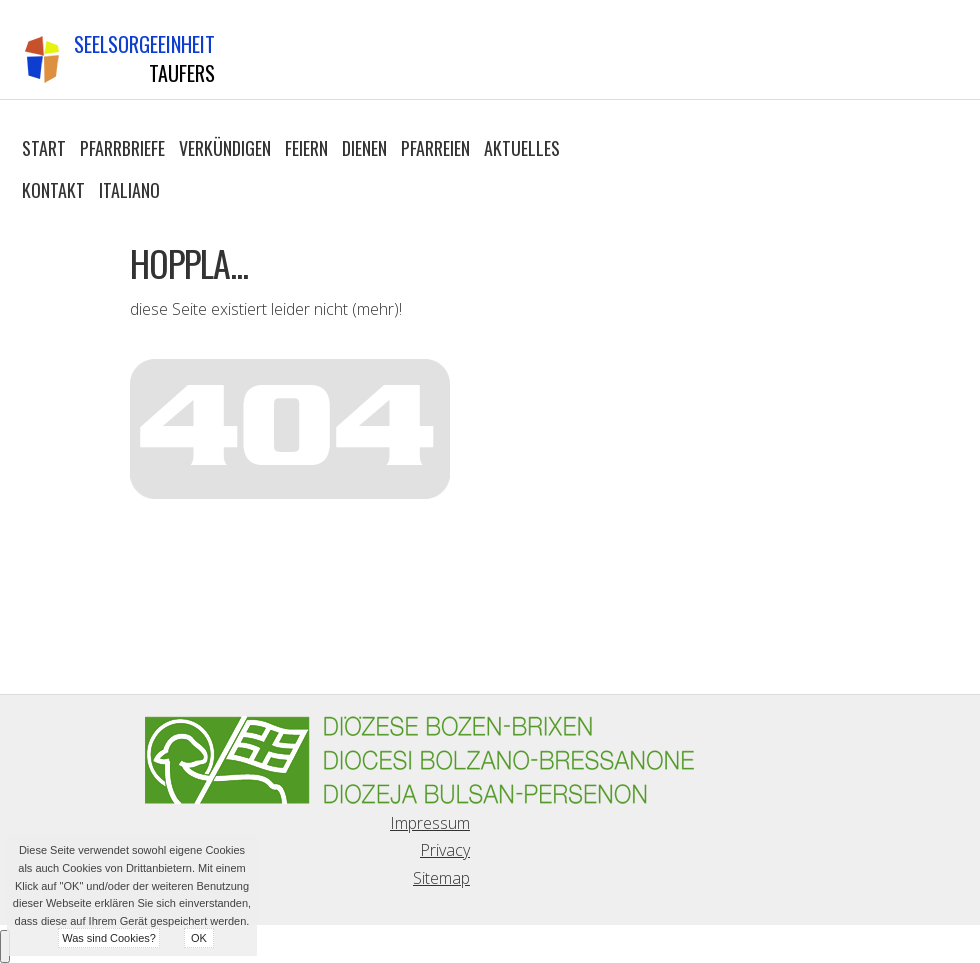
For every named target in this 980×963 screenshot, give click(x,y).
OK (199, 938)
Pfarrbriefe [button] (122, 148)
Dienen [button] (364, 148)
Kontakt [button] (53, 190)
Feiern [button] (306, 148)
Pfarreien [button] (435, 148)
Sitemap (441, 878)
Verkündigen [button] (225, 148)
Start (44, 148)
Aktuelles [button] (522, 148)
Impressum (430, 823)
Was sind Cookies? (109, 938)
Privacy (445, 850)
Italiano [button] (129, 190)
